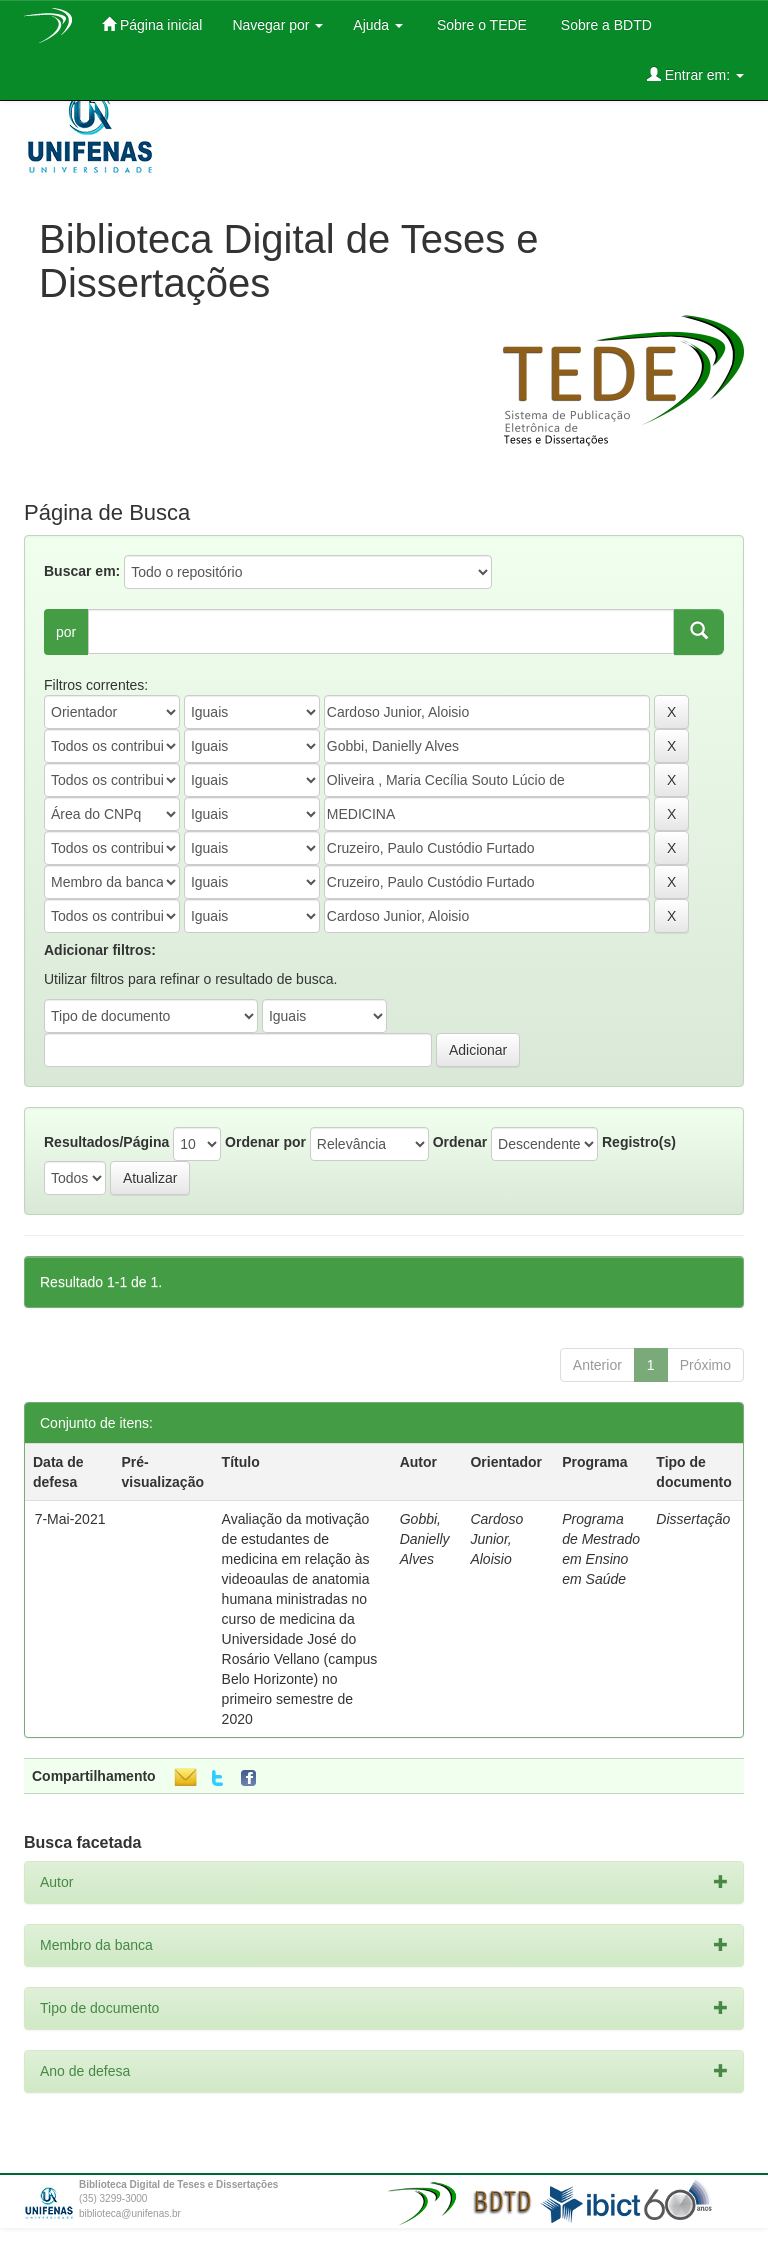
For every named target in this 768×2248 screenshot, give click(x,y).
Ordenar (460, 1142)
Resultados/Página (106, 1142)
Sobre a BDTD (604, 25)
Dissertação (693, 1519)
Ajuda (378, 25)
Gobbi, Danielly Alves (425, 1539)
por (66, 632)
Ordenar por (265, 1142)
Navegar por (277, 25)
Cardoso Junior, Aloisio (496, 1539)
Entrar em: (695, 74)
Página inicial (152, 24)
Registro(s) (639, 1142)
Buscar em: (82, 571)
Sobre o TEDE (480, 25)
